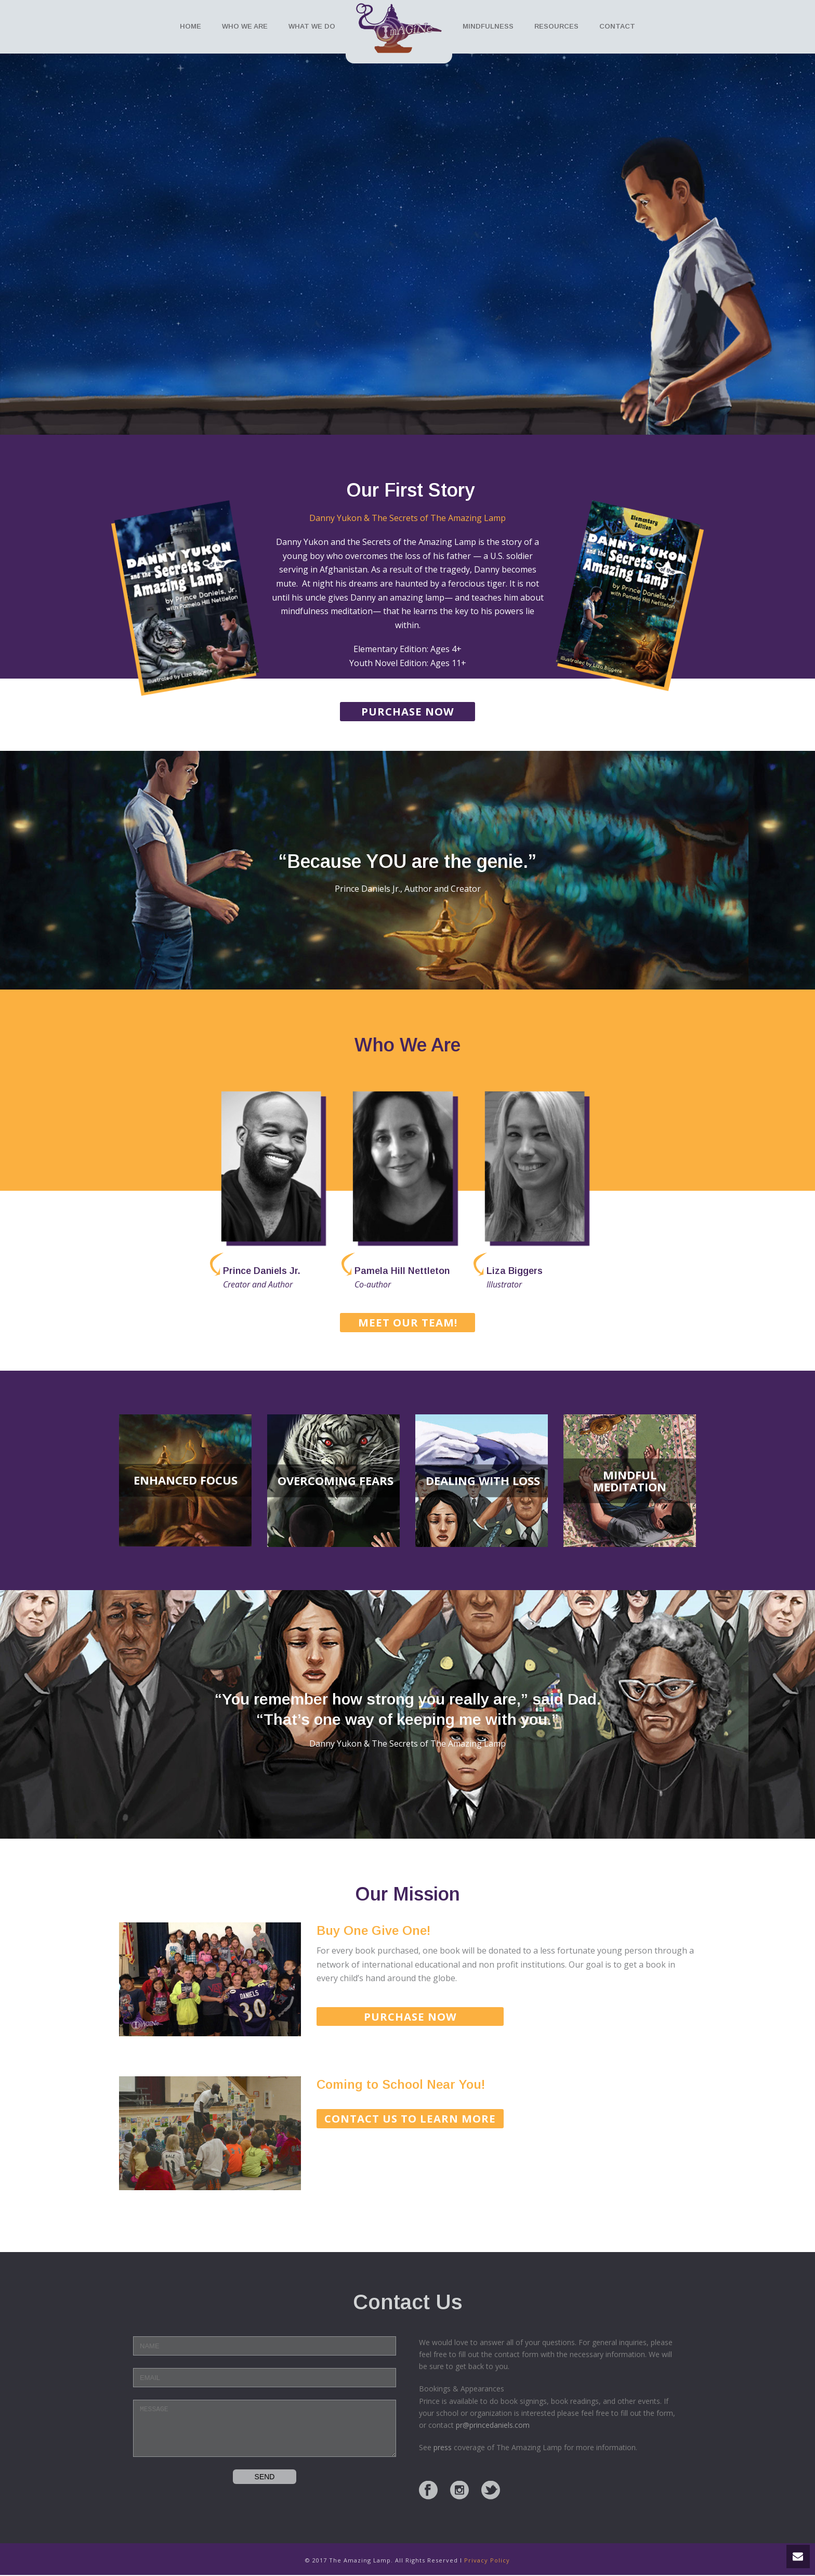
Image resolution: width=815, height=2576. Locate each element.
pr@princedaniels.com (493, 2425)
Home (190, 26)
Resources (556, 26)
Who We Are (245, 26)
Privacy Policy (487, 2560)
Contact (617, 26)
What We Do (311, 26)
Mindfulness (488, 26)
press (442, 2447)
